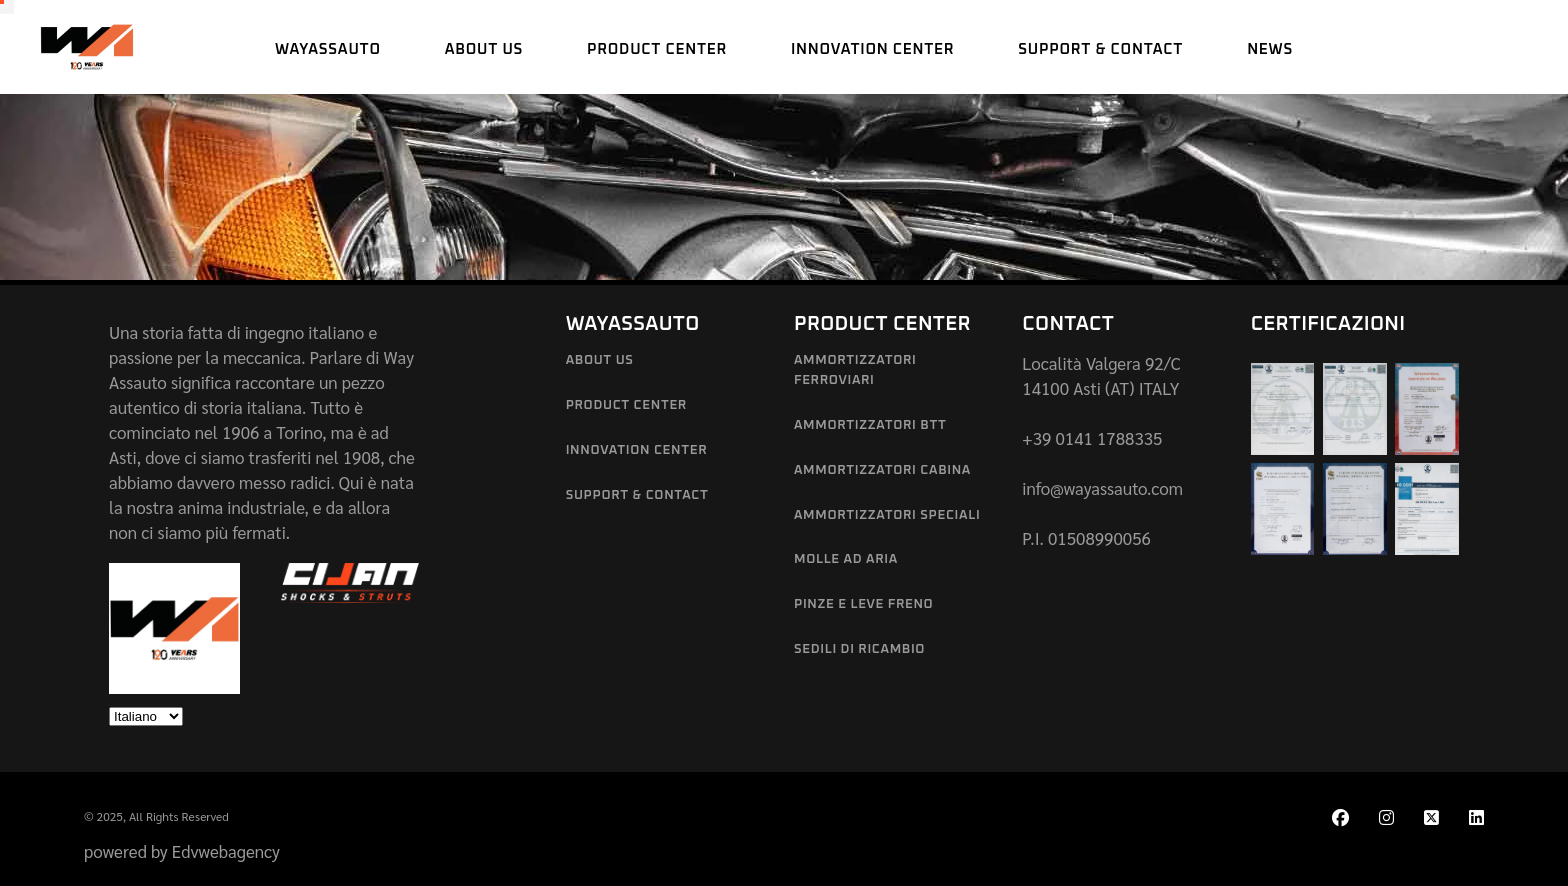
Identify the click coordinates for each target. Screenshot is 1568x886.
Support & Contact (637, 495)
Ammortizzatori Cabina (882, 470)
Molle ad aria (846, 559)
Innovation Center (637, 450)
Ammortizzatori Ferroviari (855, 370)
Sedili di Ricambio (859, 649)
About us (600, 360)
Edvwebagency (226, 851)
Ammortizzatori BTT (870, 425)
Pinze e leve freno (863, 604)
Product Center (626, 405)
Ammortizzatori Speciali (887, 515)
